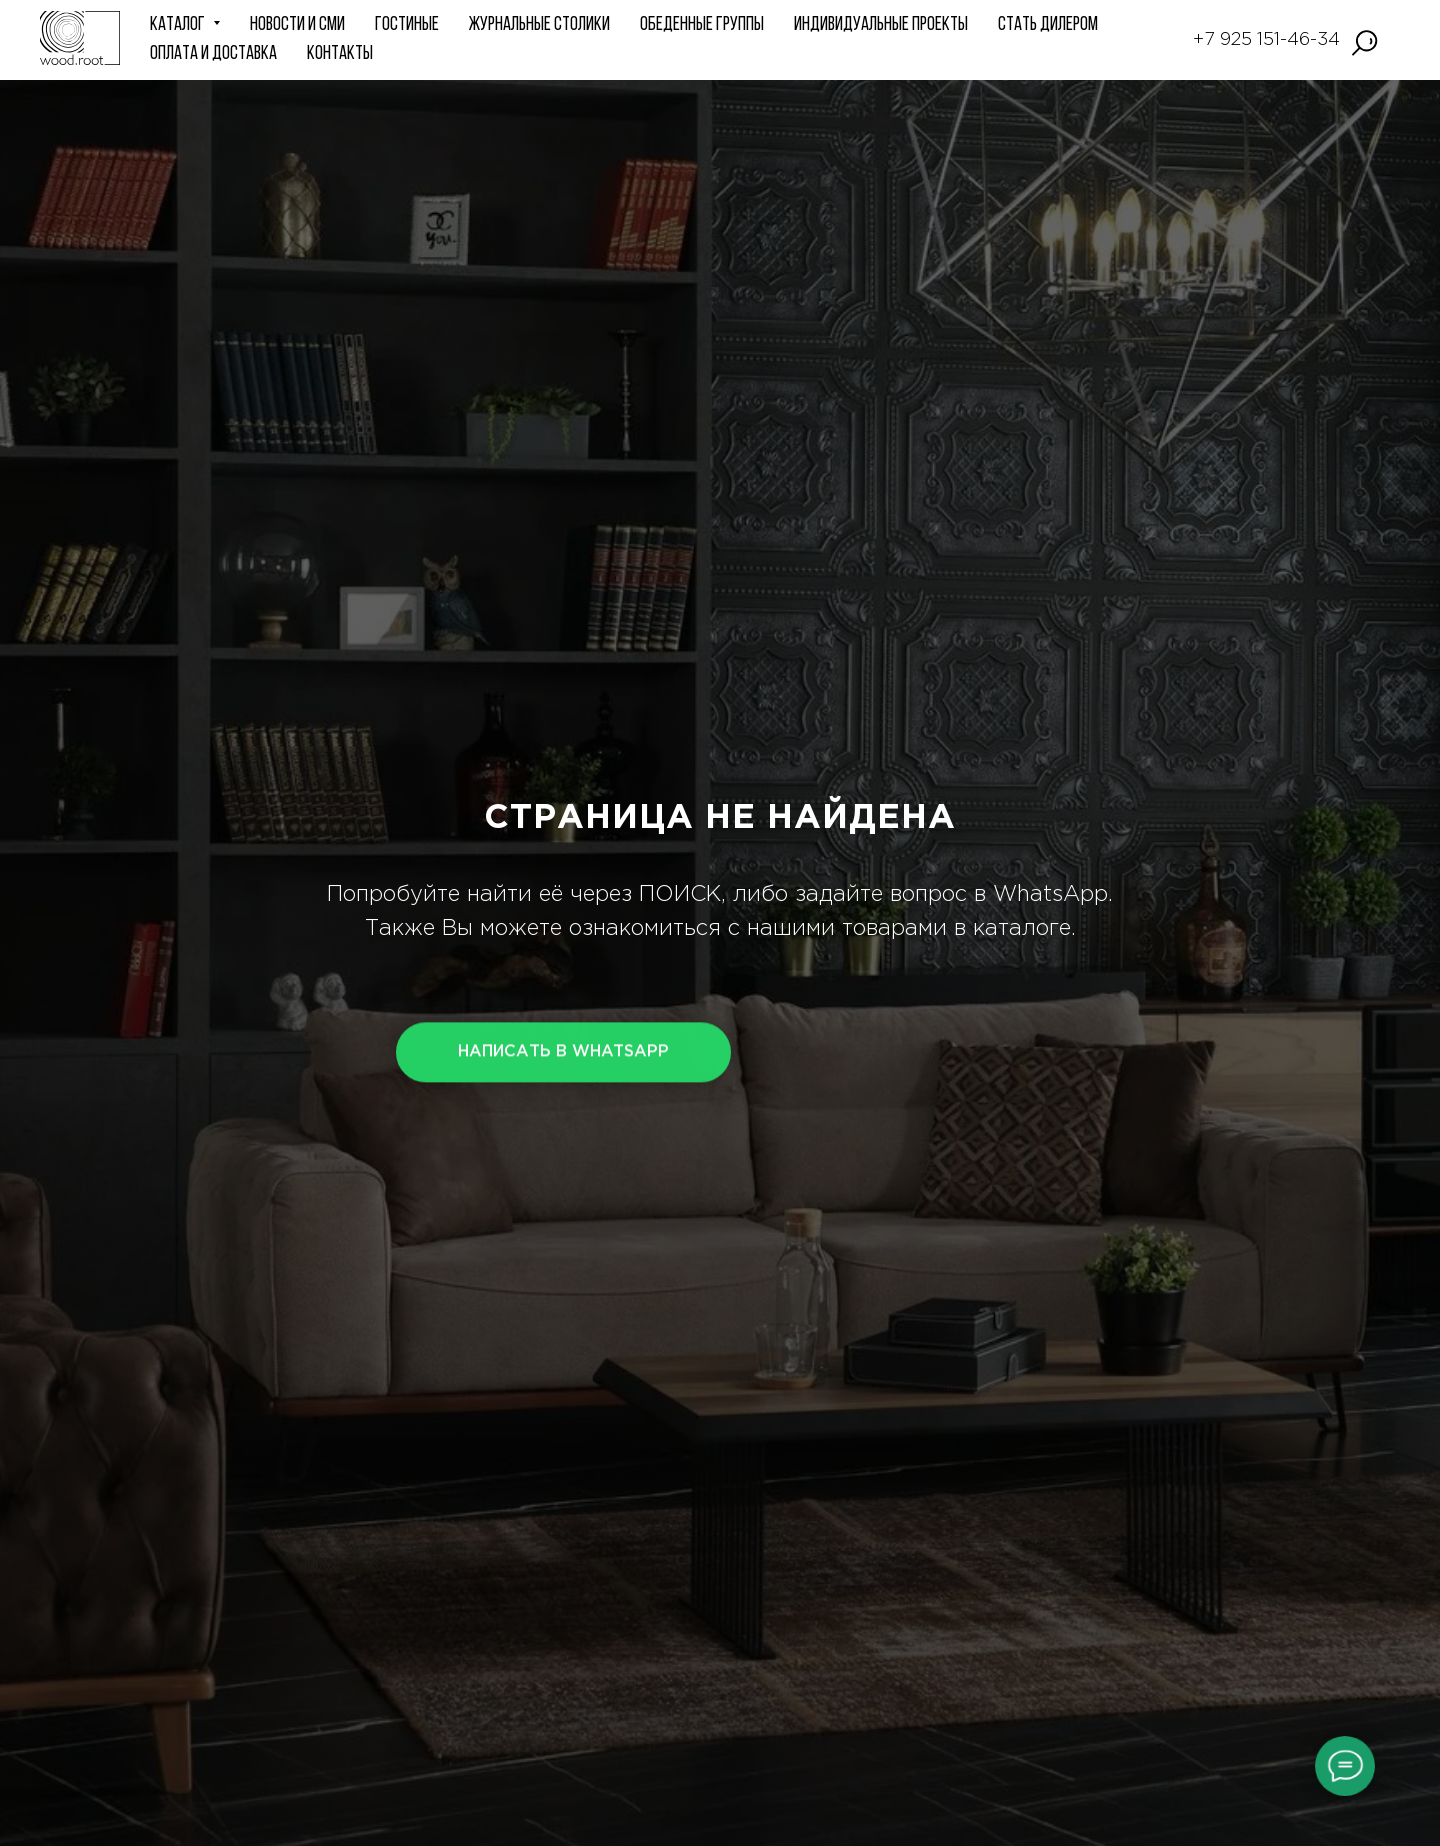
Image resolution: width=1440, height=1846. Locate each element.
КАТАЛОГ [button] (179, 25)
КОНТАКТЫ (340, 54)
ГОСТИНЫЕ (407, 25)
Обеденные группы (702, 25)
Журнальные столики (539, 25)
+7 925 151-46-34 (1266, 40)
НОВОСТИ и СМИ (297, 25)
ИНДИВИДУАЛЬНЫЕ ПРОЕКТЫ (881, 25)
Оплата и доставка (213, 54)
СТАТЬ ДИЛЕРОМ (1048, 25)
